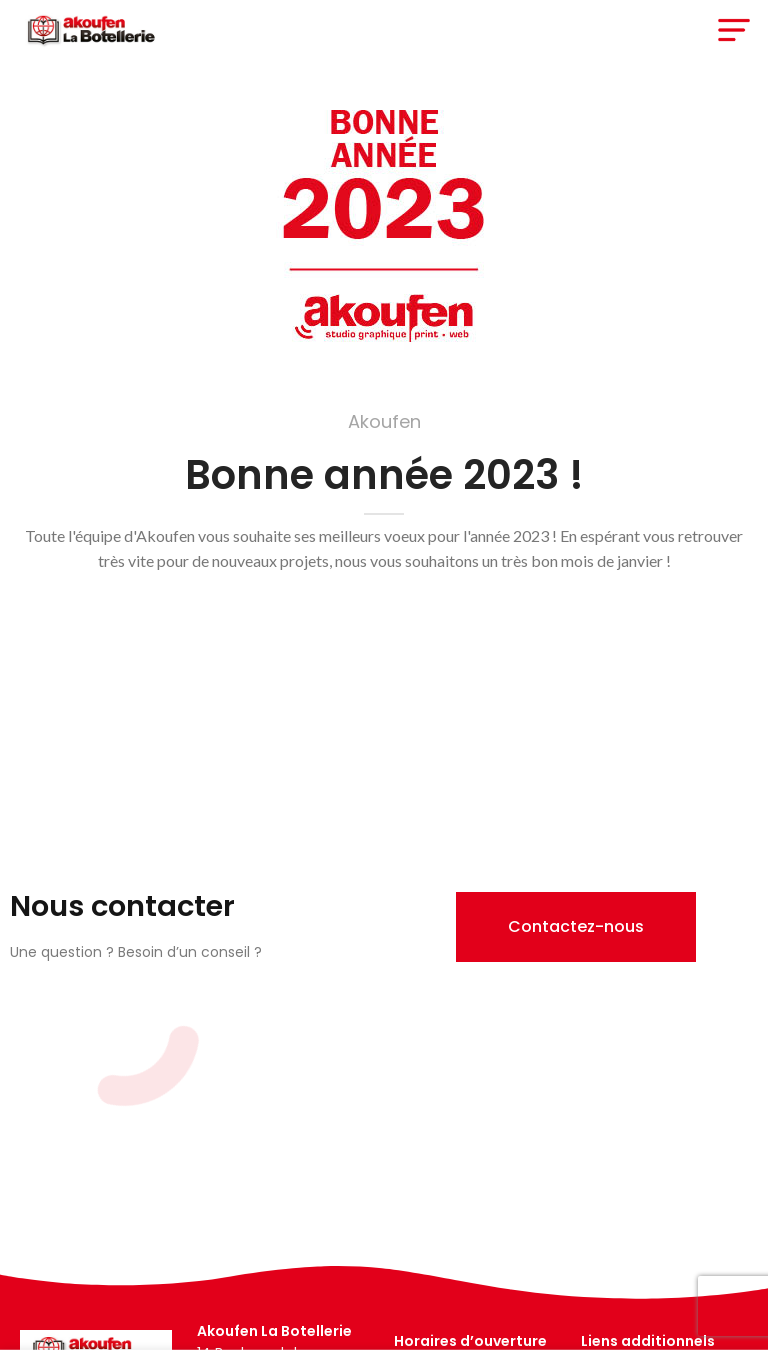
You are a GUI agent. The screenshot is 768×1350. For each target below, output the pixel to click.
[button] (576, 927)
